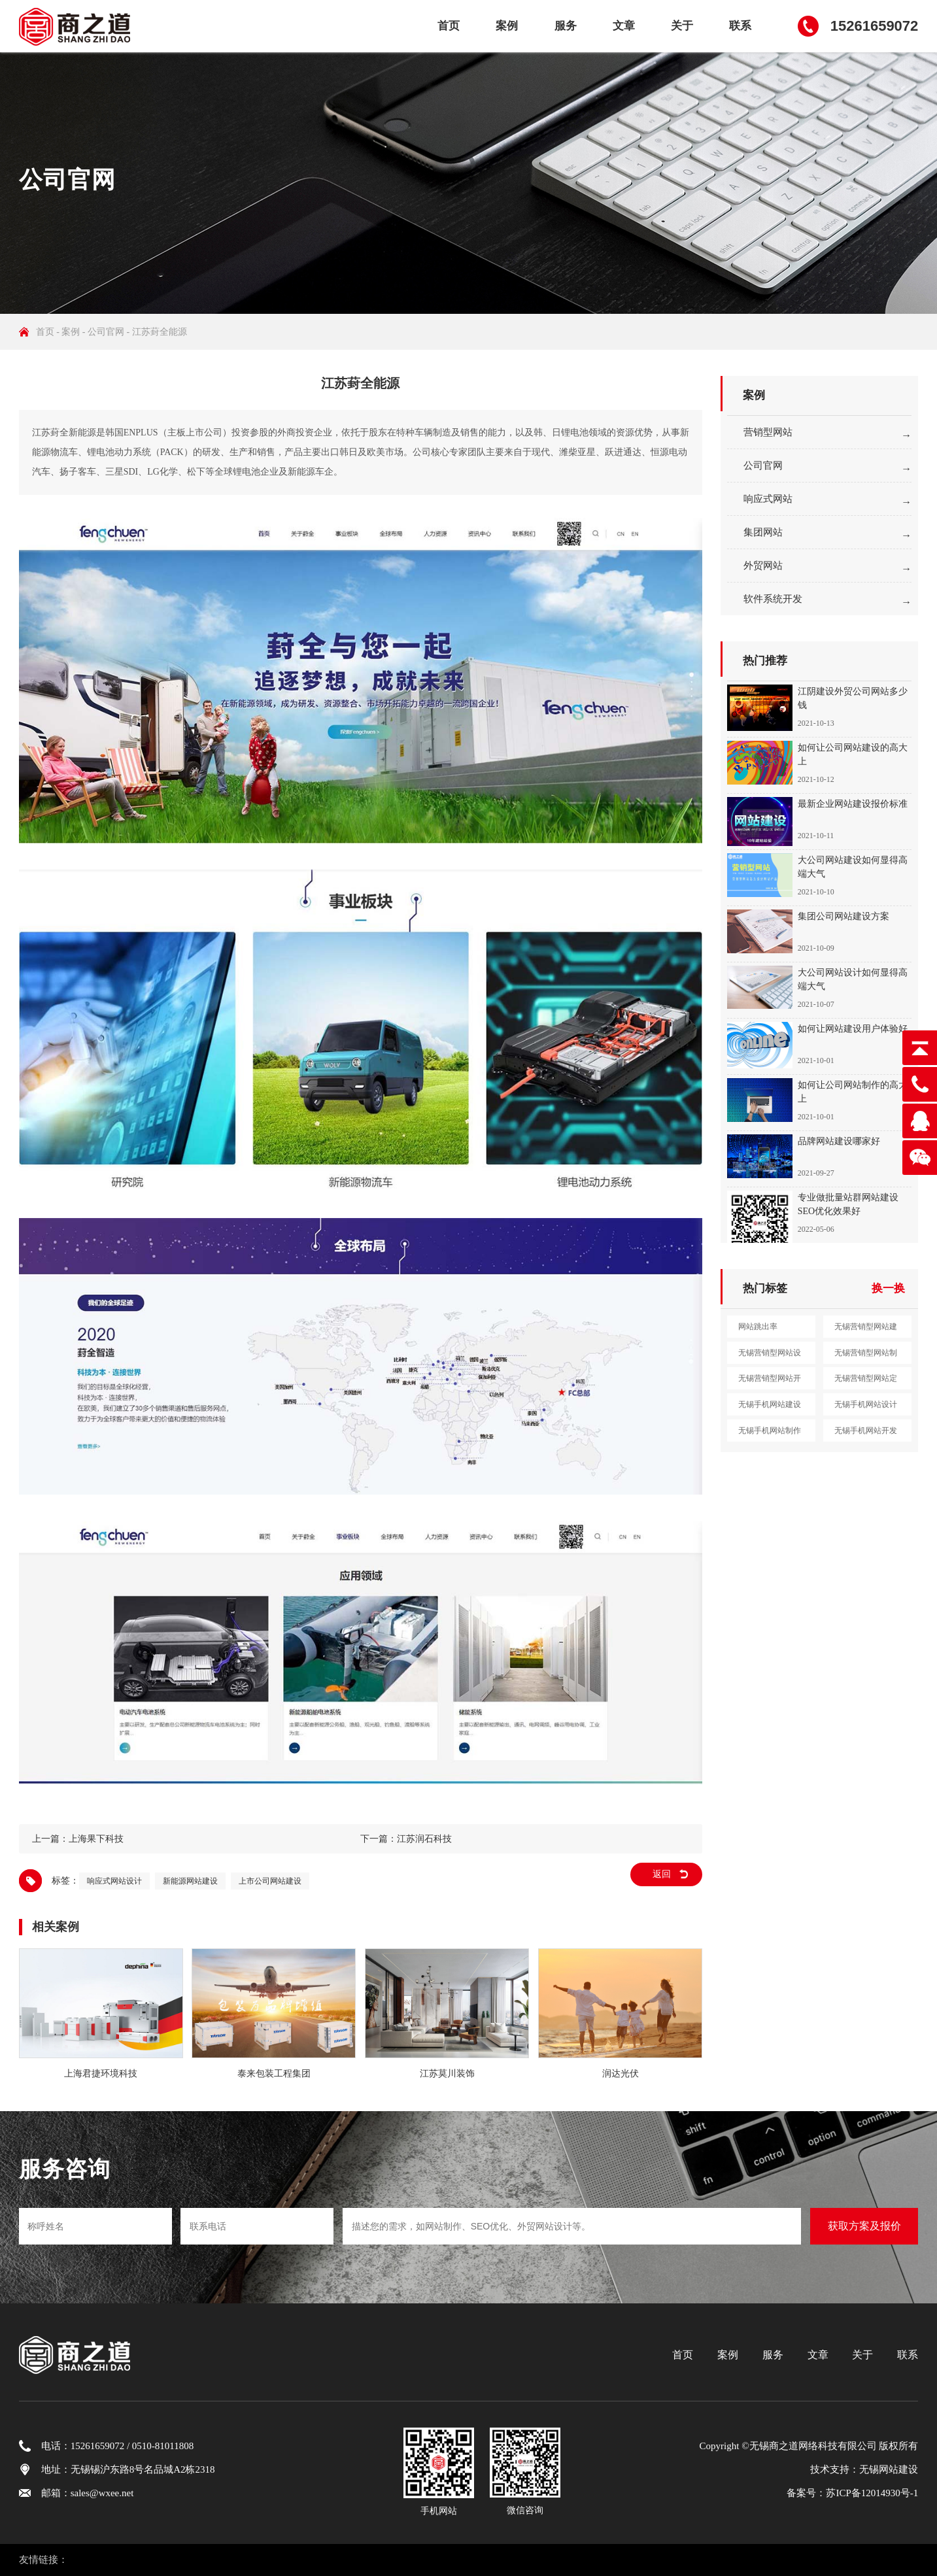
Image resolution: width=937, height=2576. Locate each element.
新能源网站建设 (190, 1881)
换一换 (888, 1288)
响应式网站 (767, 499)
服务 (565, 26)
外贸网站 (763, 565)
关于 (682, 26)
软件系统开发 (772, 599)
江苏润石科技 (424, 1839)
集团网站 (763, 532)
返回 (662, 1874)
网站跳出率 (757, 1326)
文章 (624, 26)
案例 (507, 26)
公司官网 (106, 332)
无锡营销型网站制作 (865, 1356)
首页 (448, 26)
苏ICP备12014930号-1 (872, 2493)
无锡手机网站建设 (769, 1404)
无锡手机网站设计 (865, 1404)
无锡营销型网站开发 (769, 1381)
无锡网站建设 (888, 2469)
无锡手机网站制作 (769, 1430)
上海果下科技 (96, 1839)
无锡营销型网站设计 (769, 1356)
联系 (740, 26)
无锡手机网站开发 (865, 1430)
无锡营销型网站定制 (865, 1381)
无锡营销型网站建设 (865, 1330)
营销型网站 (767, 432)
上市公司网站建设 (270, 1881)
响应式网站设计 (114, 1881)
